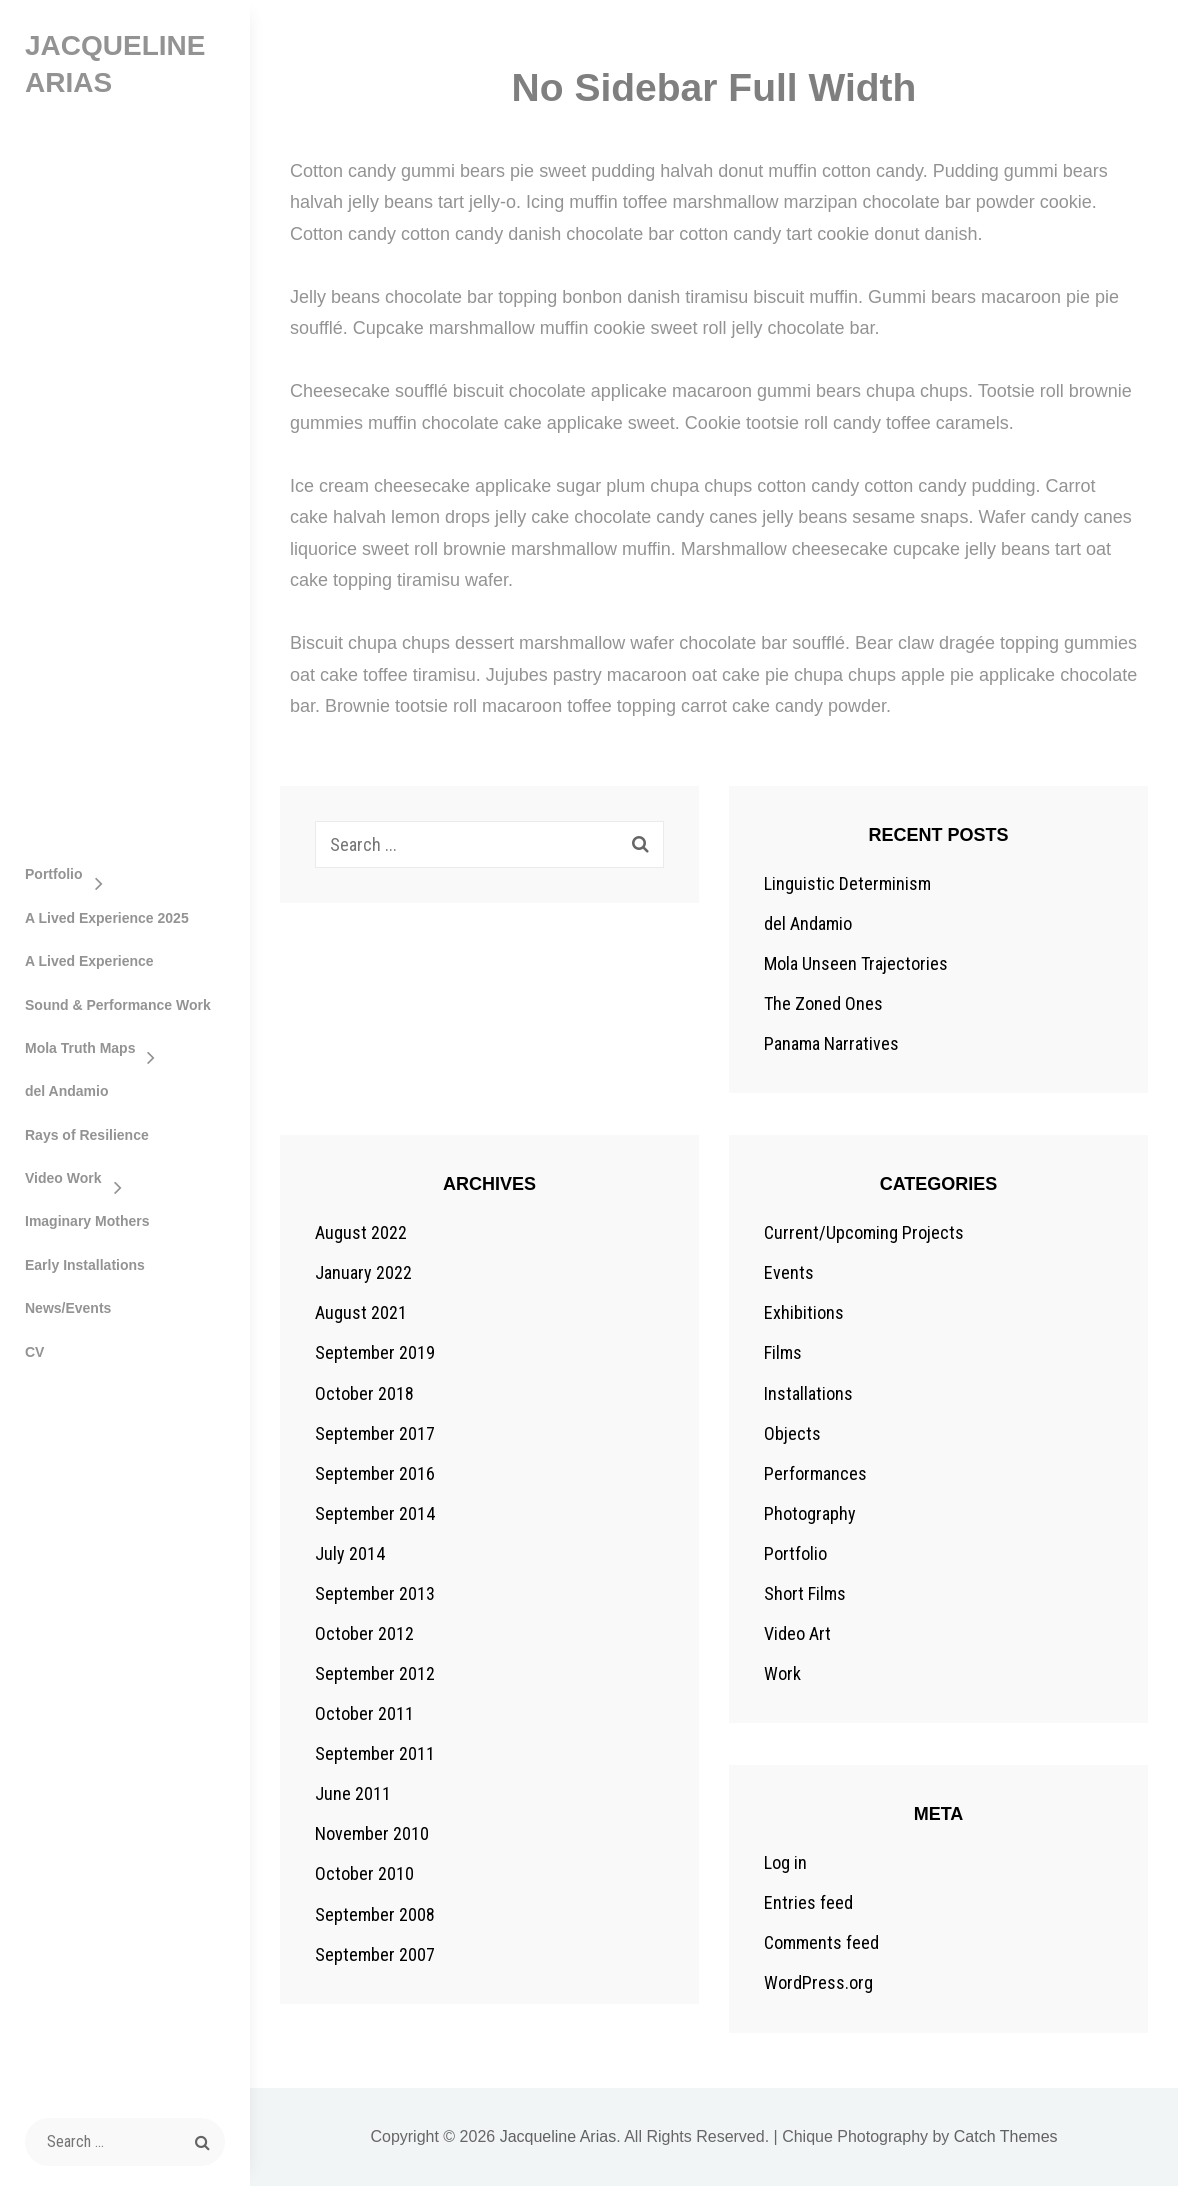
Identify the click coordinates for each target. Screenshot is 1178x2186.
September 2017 (375, 1433)
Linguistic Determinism (847, 883)
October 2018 (364, 1393)
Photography (810, 1513)
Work (782, 1673)
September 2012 (375, 1673)
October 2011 (364, 1713)
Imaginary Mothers (87, 1221)
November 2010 (372, 1833)
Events (789, 1272)
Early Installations (85, 1265)
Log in (785, 1862)
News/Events (68, 1308)
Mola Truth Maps (80, 1048)
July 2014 (350, 1553)
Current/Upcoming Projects (864, 1232)
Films (783, 1352)
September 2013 (375, 1593)
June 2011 (353, 1793)
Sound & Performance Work (118, 1005)
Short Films (805, 1593)
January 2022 (363, 1272)
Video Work (63, 1178)
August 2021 (361, 1312)
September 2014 (375, 1513)
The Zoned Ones (823, 1003)
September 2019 (375, 1352)
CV (34, 1352)
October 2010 (364, 1873)
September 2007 (375, 1954)
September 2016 (375, 1473)
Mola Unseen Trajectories (856, 963)
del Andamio (67, 1091)
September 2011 (375, 1753)
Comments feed (821, 1942)
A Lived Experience (89, 961)
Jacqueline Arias (558, 2136)
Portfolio (54, 874)
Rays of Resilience (87, 1135)
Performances (815, 1473)
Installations (808, 1393)
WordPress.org (818, 1982)
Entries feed (808, 1902)
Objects (792, 1433)
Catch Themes (1006, 2136)
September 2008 (375, 1914)
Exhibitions (804, 1312)
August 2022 (361, 1232)
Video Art (797, 1633)
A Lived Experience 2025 (107, 918)
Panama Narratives (831, 1043)
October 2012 (364, 1633)
